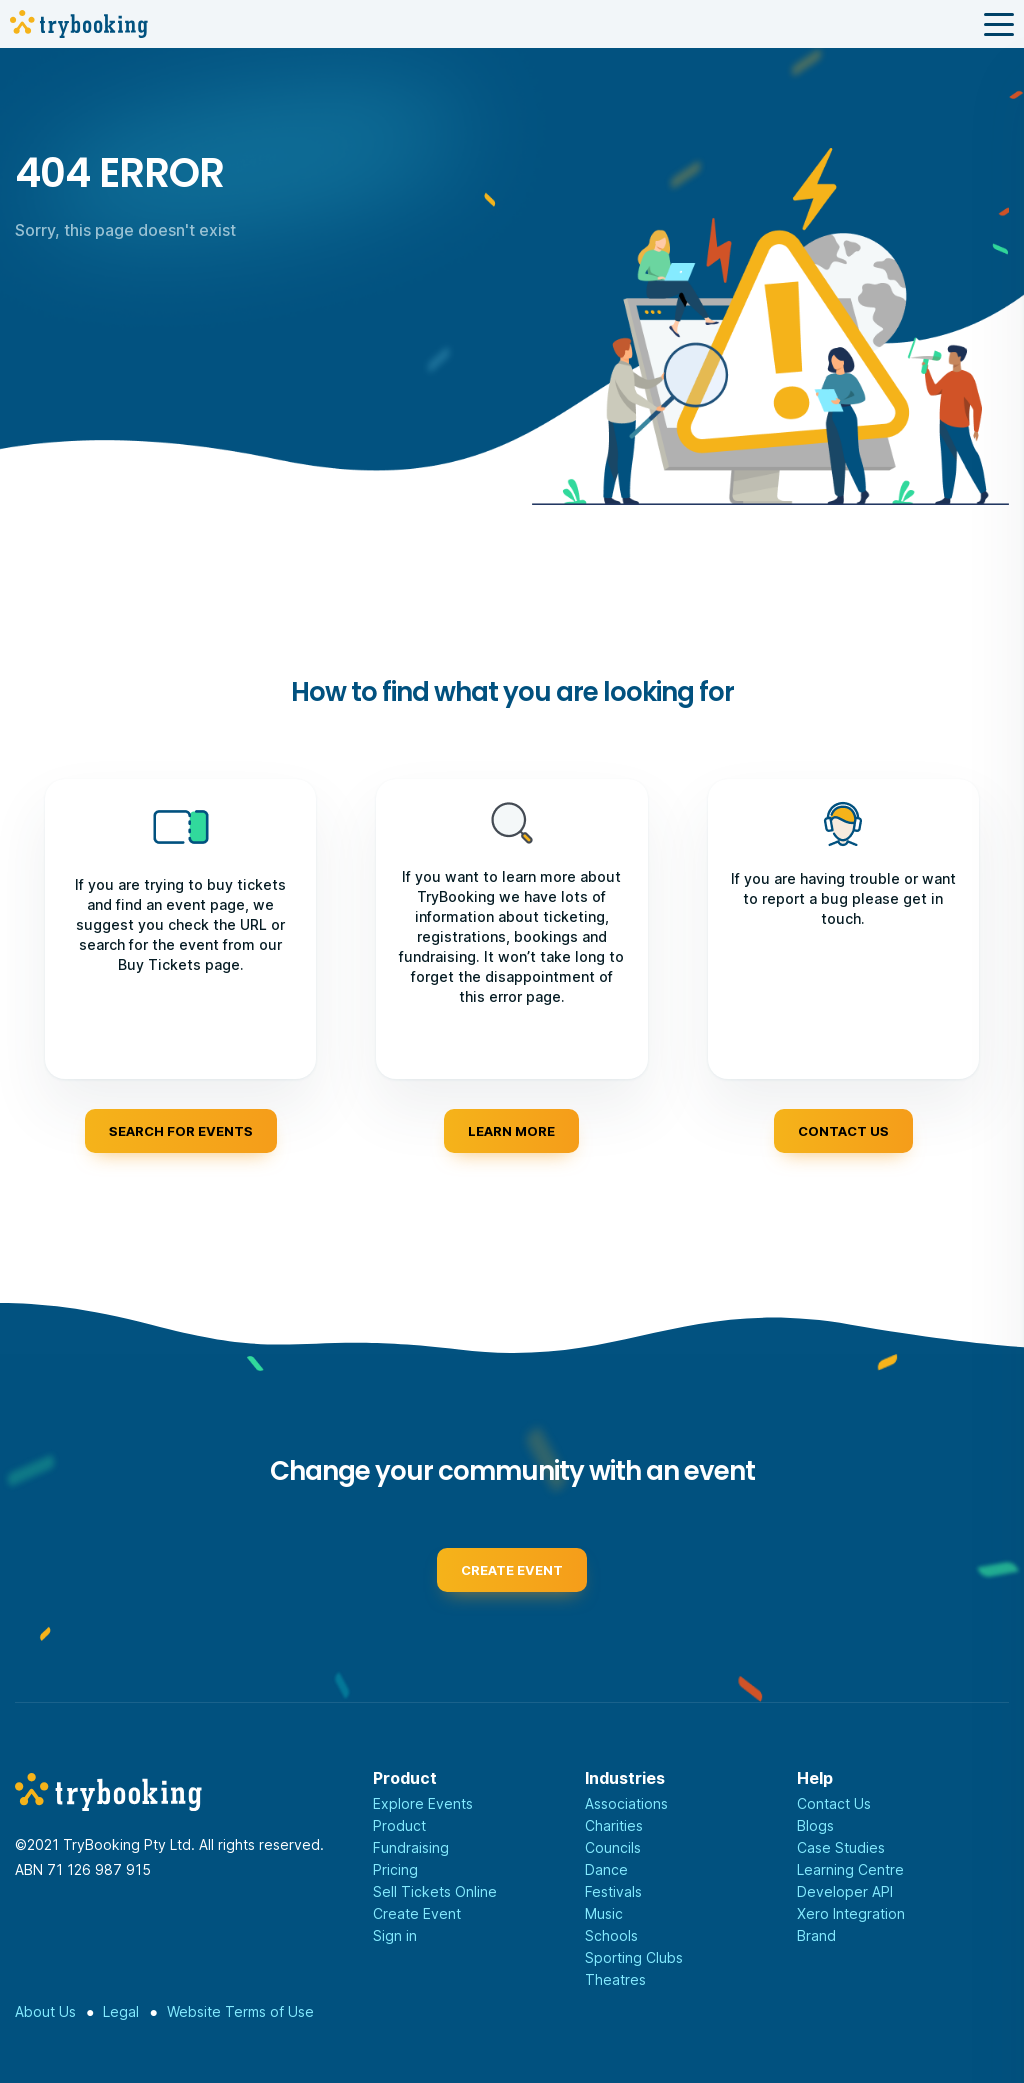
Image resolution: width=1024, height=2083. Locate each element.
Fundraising (411, 1847)
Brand (816, 1935)
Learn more (511, 1131)
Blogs (815, 1825)
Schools (611, 1935)
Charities (614, 1825)
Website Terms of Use (240, 2011)
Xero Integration (851, 1913)
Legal (121, 2011)
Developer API (845, 1891)
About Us (45, 2011)
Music (604, 1913)
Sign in (395, 1935)
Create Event (417, 1913)
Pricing (395, 1869)
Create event (512, 1583)
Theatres (615, 1979)
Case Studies (841, 1847)
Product (399, 1825)
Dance (606, 1869)
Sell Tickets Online (435, 1891)
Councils (613, 1847)
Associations (626, 1803)
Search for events (181, 1131)
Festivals (613, 1891)
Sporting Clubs (634, 1957)
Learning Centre (850, 1869)
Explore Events (423, 1803)
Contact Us (834, 1803)
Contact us (843, 1131)
